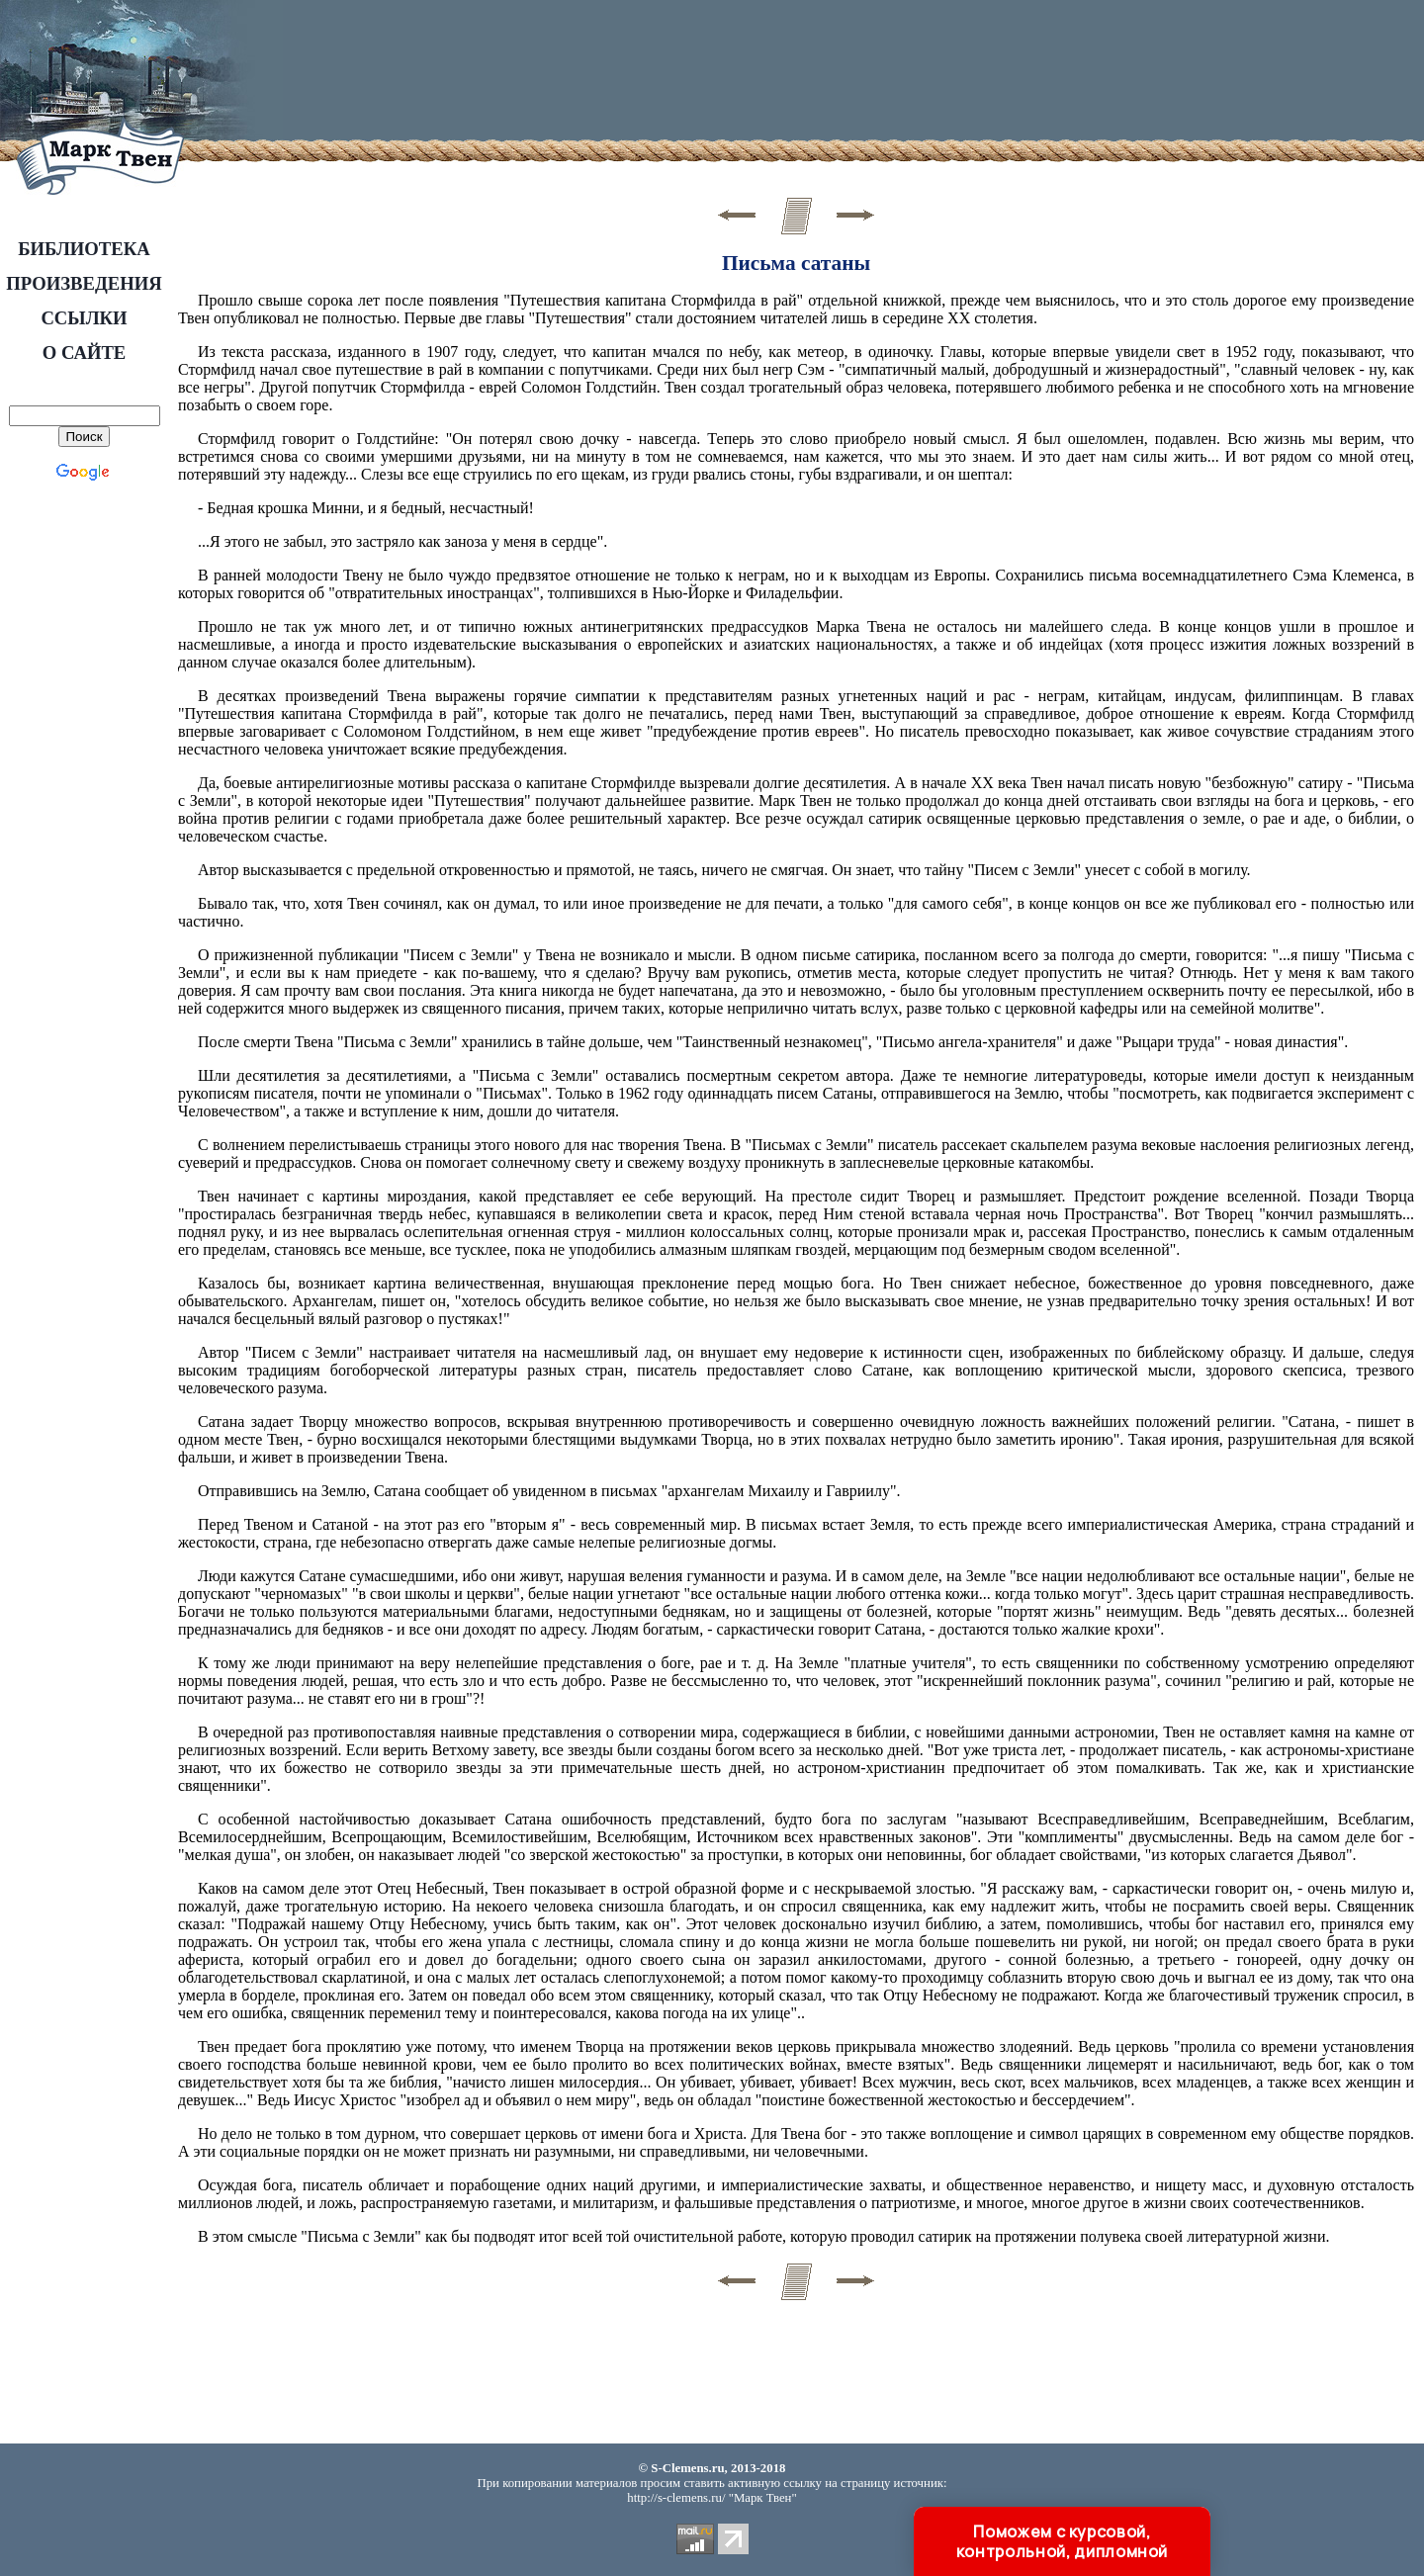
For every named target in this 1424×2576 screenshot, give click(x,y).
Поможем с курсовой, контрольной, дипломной (1062, 2541)
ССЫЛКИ (84, 318)
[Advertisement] (652, 74)
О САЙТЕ (85, 352)
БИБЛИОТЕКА (84, 248)
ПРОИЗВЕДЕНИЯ (83, 283)
